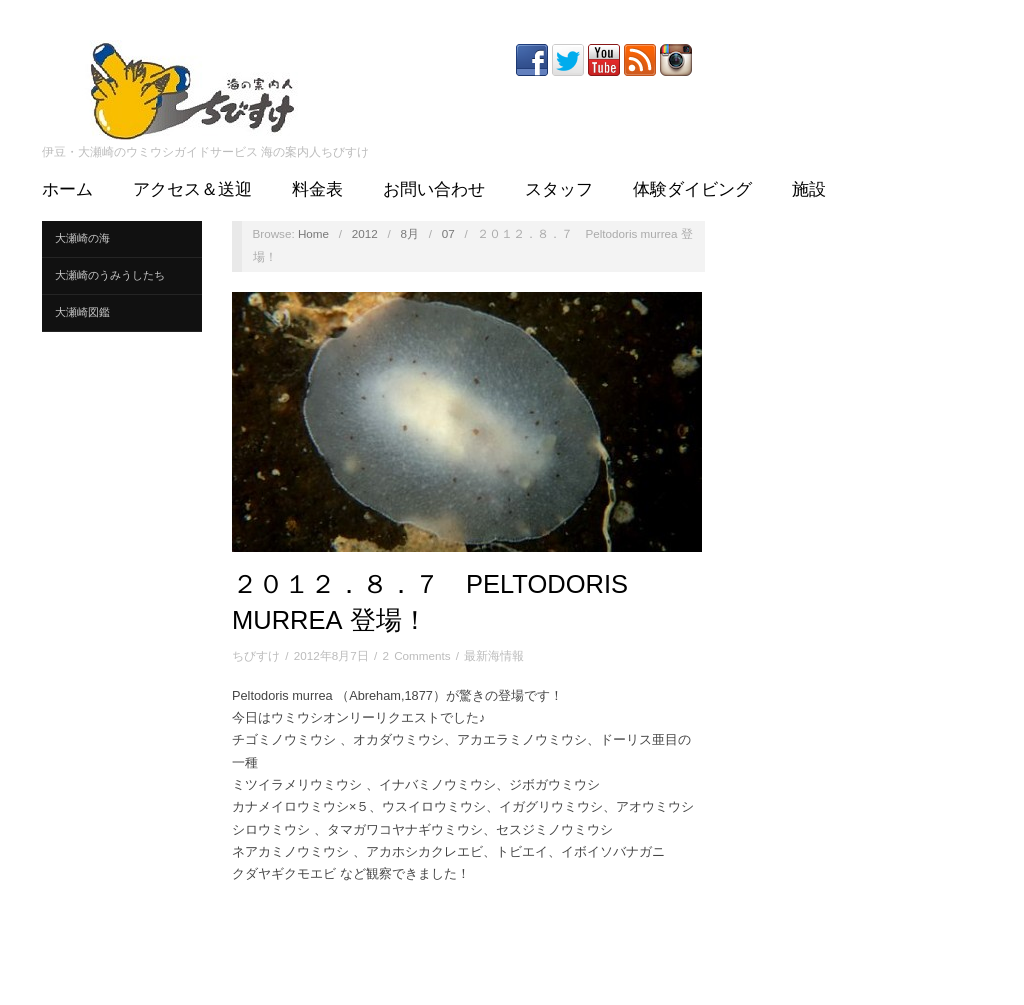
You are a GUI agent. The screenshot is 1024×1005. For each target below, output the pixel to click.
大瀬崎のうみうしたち (110, 275)
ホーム (67, 189)
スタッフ (559, 189)
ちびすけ (256, 655)
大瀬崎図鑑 (82, 312)
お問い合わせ (434, 189)
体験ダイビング (692, 189)
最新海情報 (494, 655)
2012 (365, 233)
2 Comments (416, 655)
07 (448, 233)
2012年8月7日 (331, 655)
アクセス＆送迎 (192, 189)
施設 (809, 189)
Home (313, 233)
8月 (409, 233)
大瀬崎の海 (82, 238)
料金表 (317, 189)
